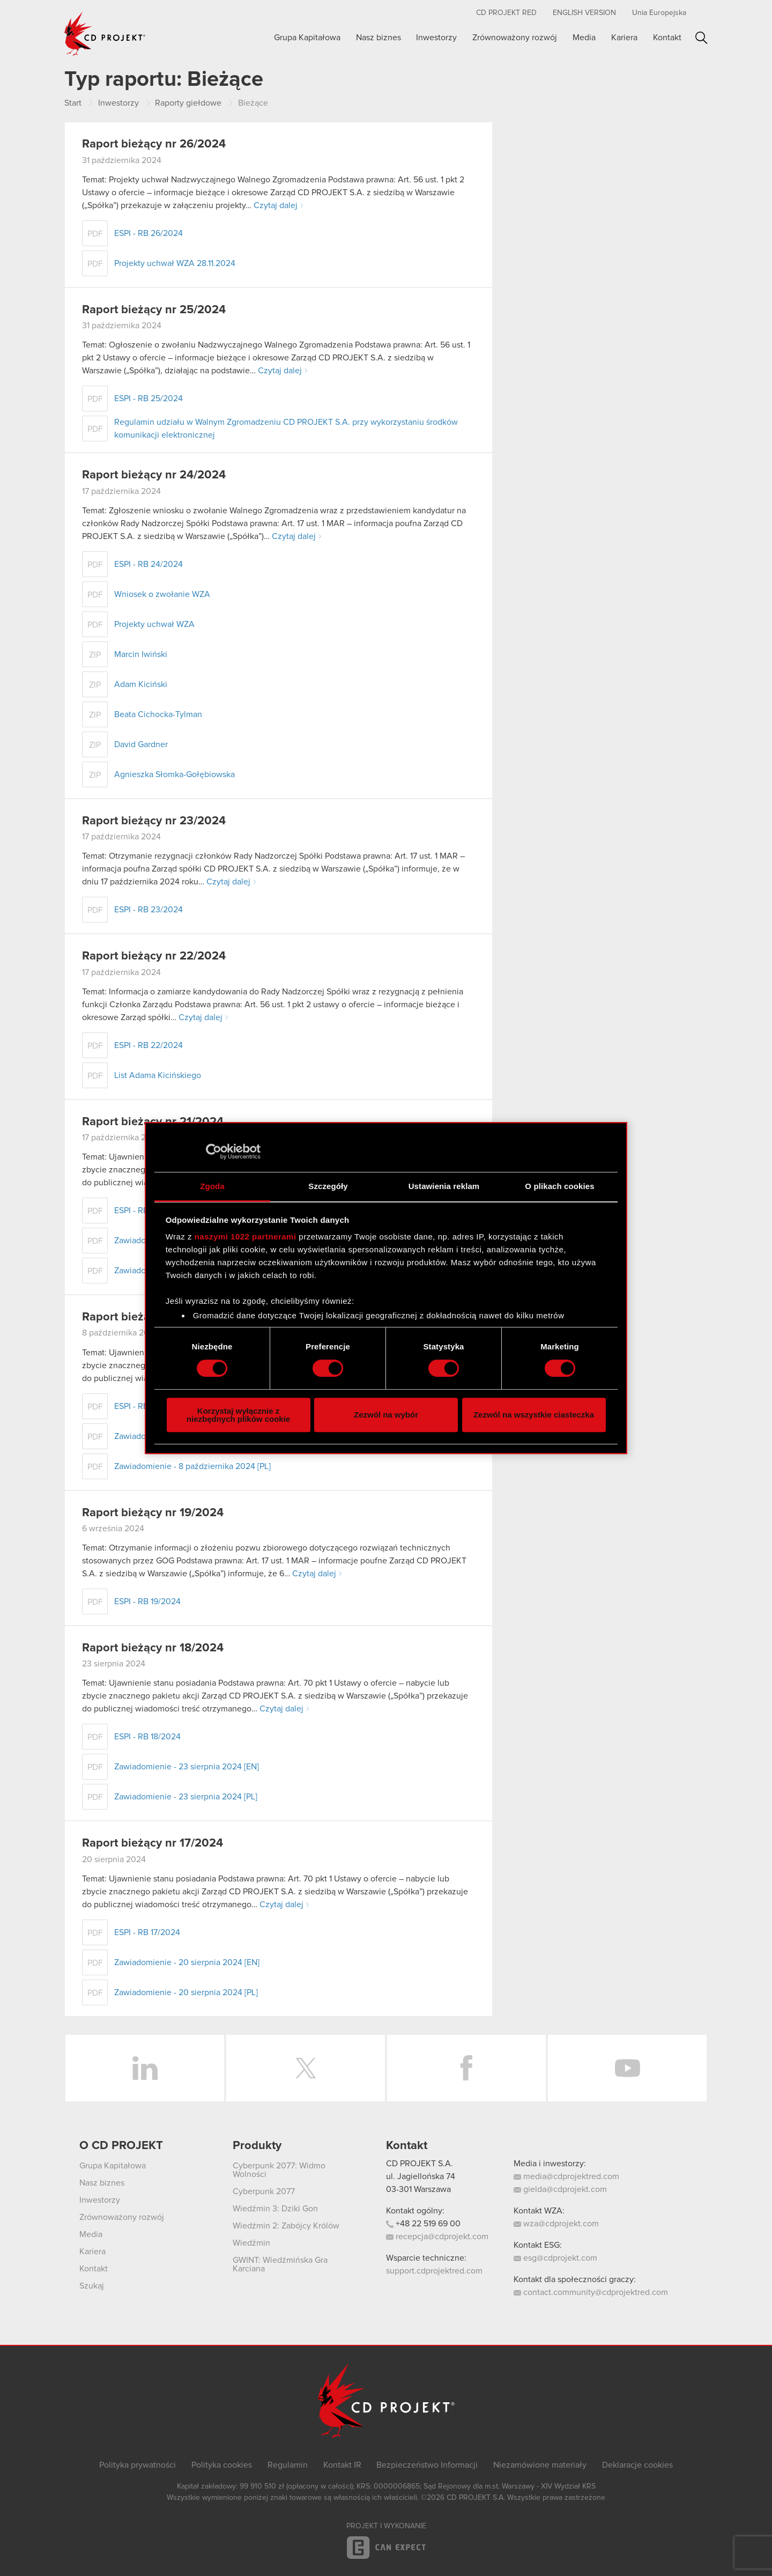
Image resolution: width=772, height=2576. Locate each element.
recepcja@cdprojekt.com (437, 2236)
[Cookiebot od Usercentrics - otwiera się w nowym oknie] (214, 1151)
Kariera (624, 37)
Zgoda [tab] (212, 1186)
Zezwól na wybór (386, 1414)
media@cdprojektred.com (566, 2176)
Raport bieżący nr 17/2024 (152, 1843)
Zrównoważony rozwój (514, 37)
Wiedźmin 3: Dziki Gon (275, 2208)
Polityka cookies (221, 2465)
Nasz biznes (378, 37)
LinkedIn (144, 2068)
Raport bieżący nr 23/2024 (154, 821)
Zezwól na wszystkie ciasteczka (533, 1414)
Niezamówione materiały (540, 2465)
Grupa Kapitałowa (307, 37)
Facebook (466, 2068)
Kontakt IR (342, 2465)
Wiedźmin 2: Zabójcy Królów (286, 2225)
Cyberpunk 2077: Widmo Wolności (279, 2170)
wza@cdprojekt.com (556, 2223)
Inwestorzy (436, 37)
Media (584, 37)
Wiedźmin (251, 2243)
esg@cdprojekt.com (555, 2258)
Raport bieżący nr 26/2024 (154, 144)
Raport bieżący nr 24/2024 (154, 475)
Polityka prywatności (137, 2465)
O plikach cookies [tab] (559, 1186)
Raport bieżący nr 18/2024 (153, 1648)
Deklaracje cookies (637, 2465)
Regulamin (288, 2465)
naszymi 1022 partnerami (245, 1236)
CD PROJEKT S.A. (419, 2163)
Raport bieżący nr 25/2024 (154, 310)
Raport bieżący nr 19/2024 (153, 1513)
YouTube (627, 2068)
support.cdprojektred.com (434, 2271)
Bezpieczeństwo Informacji (427, 2465)
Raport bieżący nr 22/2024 (154, 956)
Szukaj (701, 38)
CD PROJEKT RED (506, 13)
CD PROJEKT (105, 34)
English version (584, 13)
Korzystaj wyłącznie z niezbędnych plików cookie (238, 1414)
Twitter (305, 2068)
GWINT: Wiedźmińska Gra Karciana (280, 2264)
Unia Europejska (659, 13)
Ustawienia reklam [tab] (444, 1186)
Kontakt (667, 37)
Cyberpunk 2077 (264, 2191)
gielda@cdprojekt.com (560, 2189)
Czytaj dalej (276, 205)
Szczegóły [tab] (327, 1186)
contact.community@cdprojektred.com (591, 2292)
